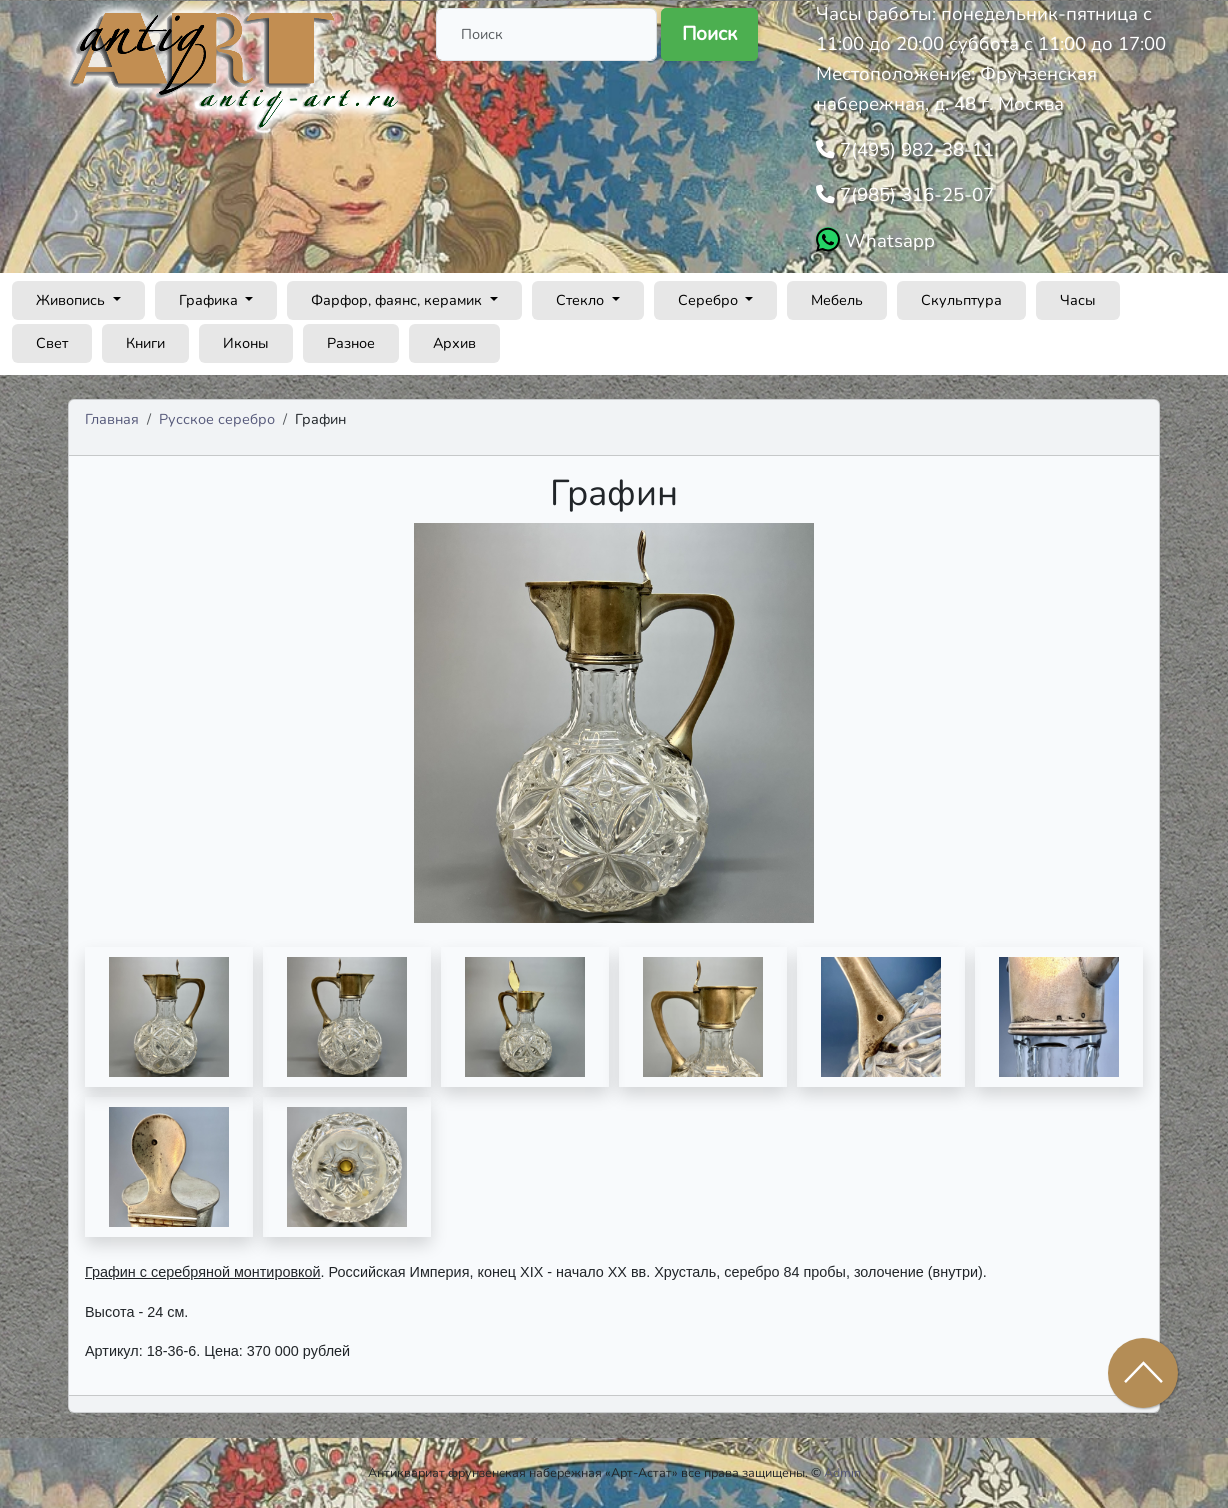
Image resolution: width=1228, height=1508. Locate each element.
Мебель (837, 300)
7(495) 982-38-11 (914, 150)
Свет (52, 343)
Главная (112, 419)
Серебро (710, 300)
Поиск (709, 34)
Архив (454, 343)
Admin (842, 1472)
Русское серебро (217, 419)
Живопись (72, 300)
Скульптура (961, 300)
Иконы (246, 343)
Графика (210, 300)
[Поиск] (546, 34)
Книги (145, 343)
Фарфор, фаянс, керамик (398, 300)
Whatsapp (887, 241)
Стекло (582, 300)
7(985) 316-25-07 (914, 195)
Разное (351, 343)
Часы (1078, 300)
